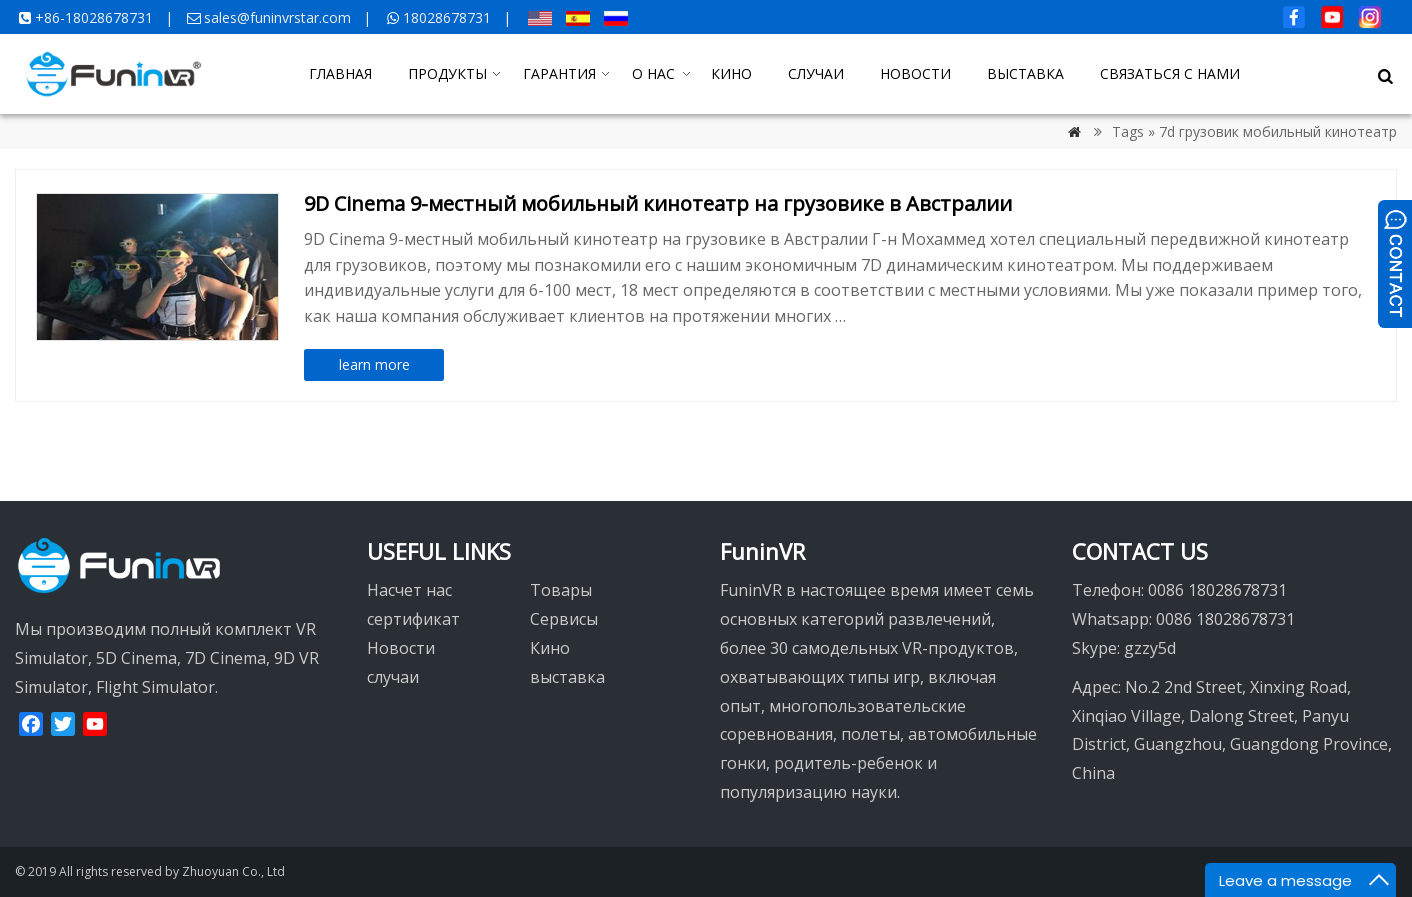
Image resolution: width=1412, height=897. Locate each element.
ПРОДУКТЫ (447, 73)
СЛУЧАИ (816, 73)
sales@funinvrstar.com (277, 17)
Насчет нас (409, 590)
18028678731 (447, 17)
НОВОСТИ (915, 73)
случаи (393, 677)
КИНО (731, 73)
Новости (401, 648)
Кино (550, 648)
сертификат (413, 619)
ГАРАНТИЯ (559, 73)
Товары (561, 590)
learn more (374, 364)
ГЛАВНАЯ (340, 73)
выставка (567, 677)
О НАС (653, 73)
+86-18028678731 (94, 17)
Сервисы (564, 619)
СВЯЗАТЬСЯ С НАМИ (1170, 73)
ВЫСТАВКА (1025, 73)
